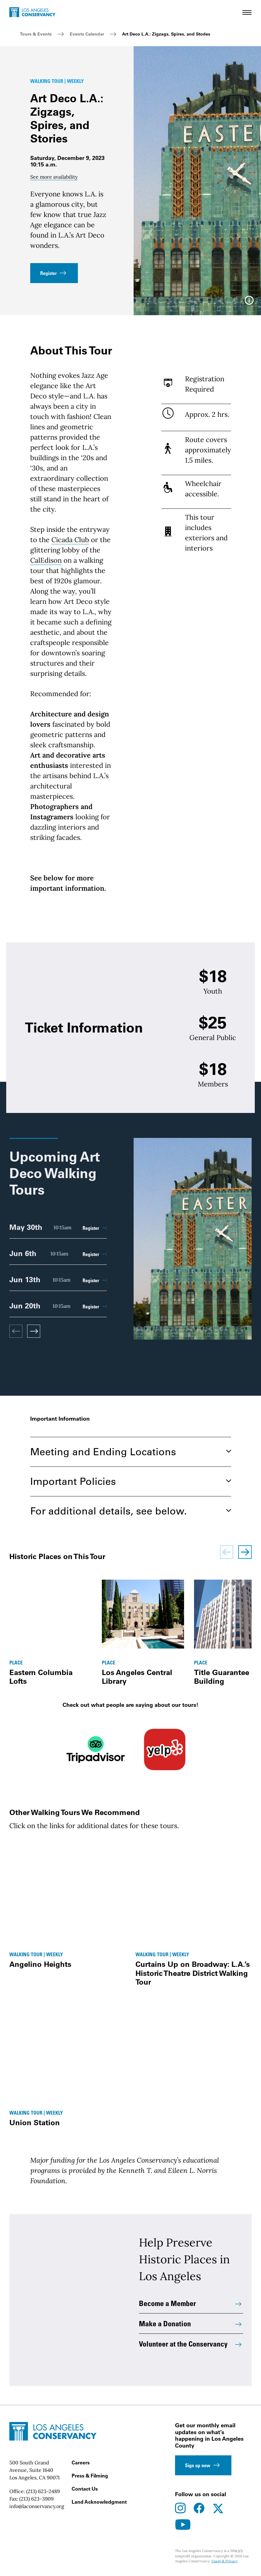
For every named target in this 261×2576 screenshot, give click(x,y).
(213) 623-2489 (43, 2491)
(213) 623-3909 (36, 2499)
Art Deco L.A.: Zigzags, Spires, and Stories (166, 34)
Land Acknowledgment (99, 2502)
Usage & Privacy (224, 2561)
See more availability (54, 177)
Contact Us (85, 2489)
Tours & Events (36, 34)
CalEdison (46, 560)
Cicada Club (70, 539)
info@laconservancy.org (36, 2506)
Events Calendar (87, 34)
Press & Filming (90, 2475)
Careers (81, 2462)
